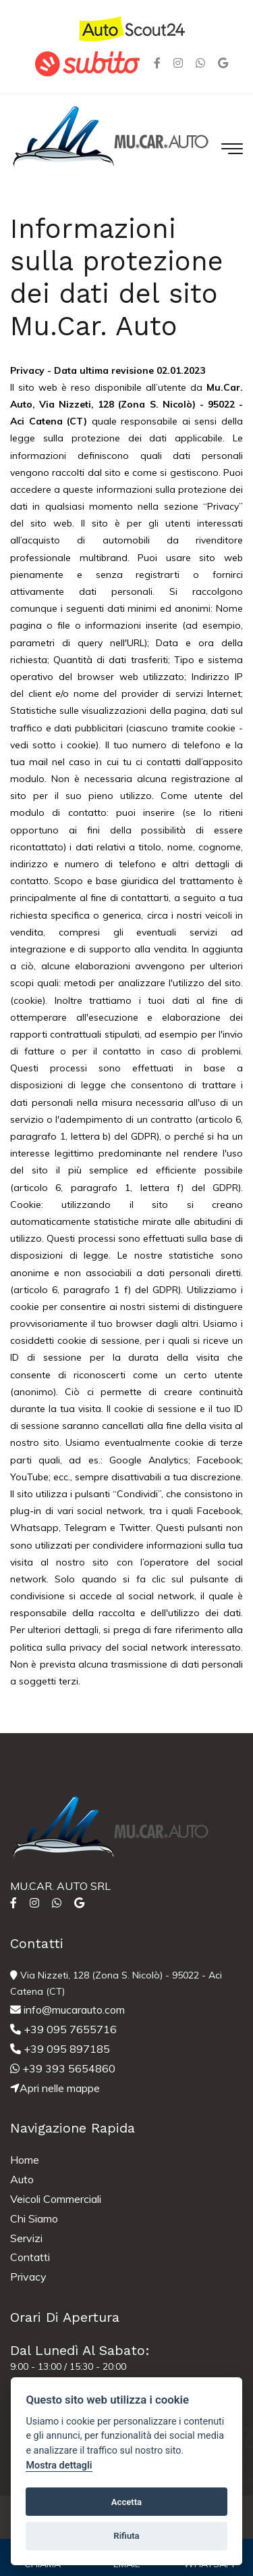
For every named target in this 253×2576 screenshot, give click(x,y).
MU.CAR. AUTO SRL (60, 1886)
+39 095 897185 (60, 2049)
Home (24, 2159)
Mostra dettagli (59, 2465)
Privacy (28, 2276)
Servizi (26, 2238)
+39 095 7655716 (63, 2029)
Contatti (30, 2257)
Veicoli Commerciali (55, 2199)
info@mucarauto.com (67, 2009)
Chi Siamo (34, 2218)
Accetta (126, 2502)
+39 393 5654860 (62, 2068)
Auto (22, 2179)
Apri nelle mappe (55, 2088)
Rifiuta (126, 2536)
